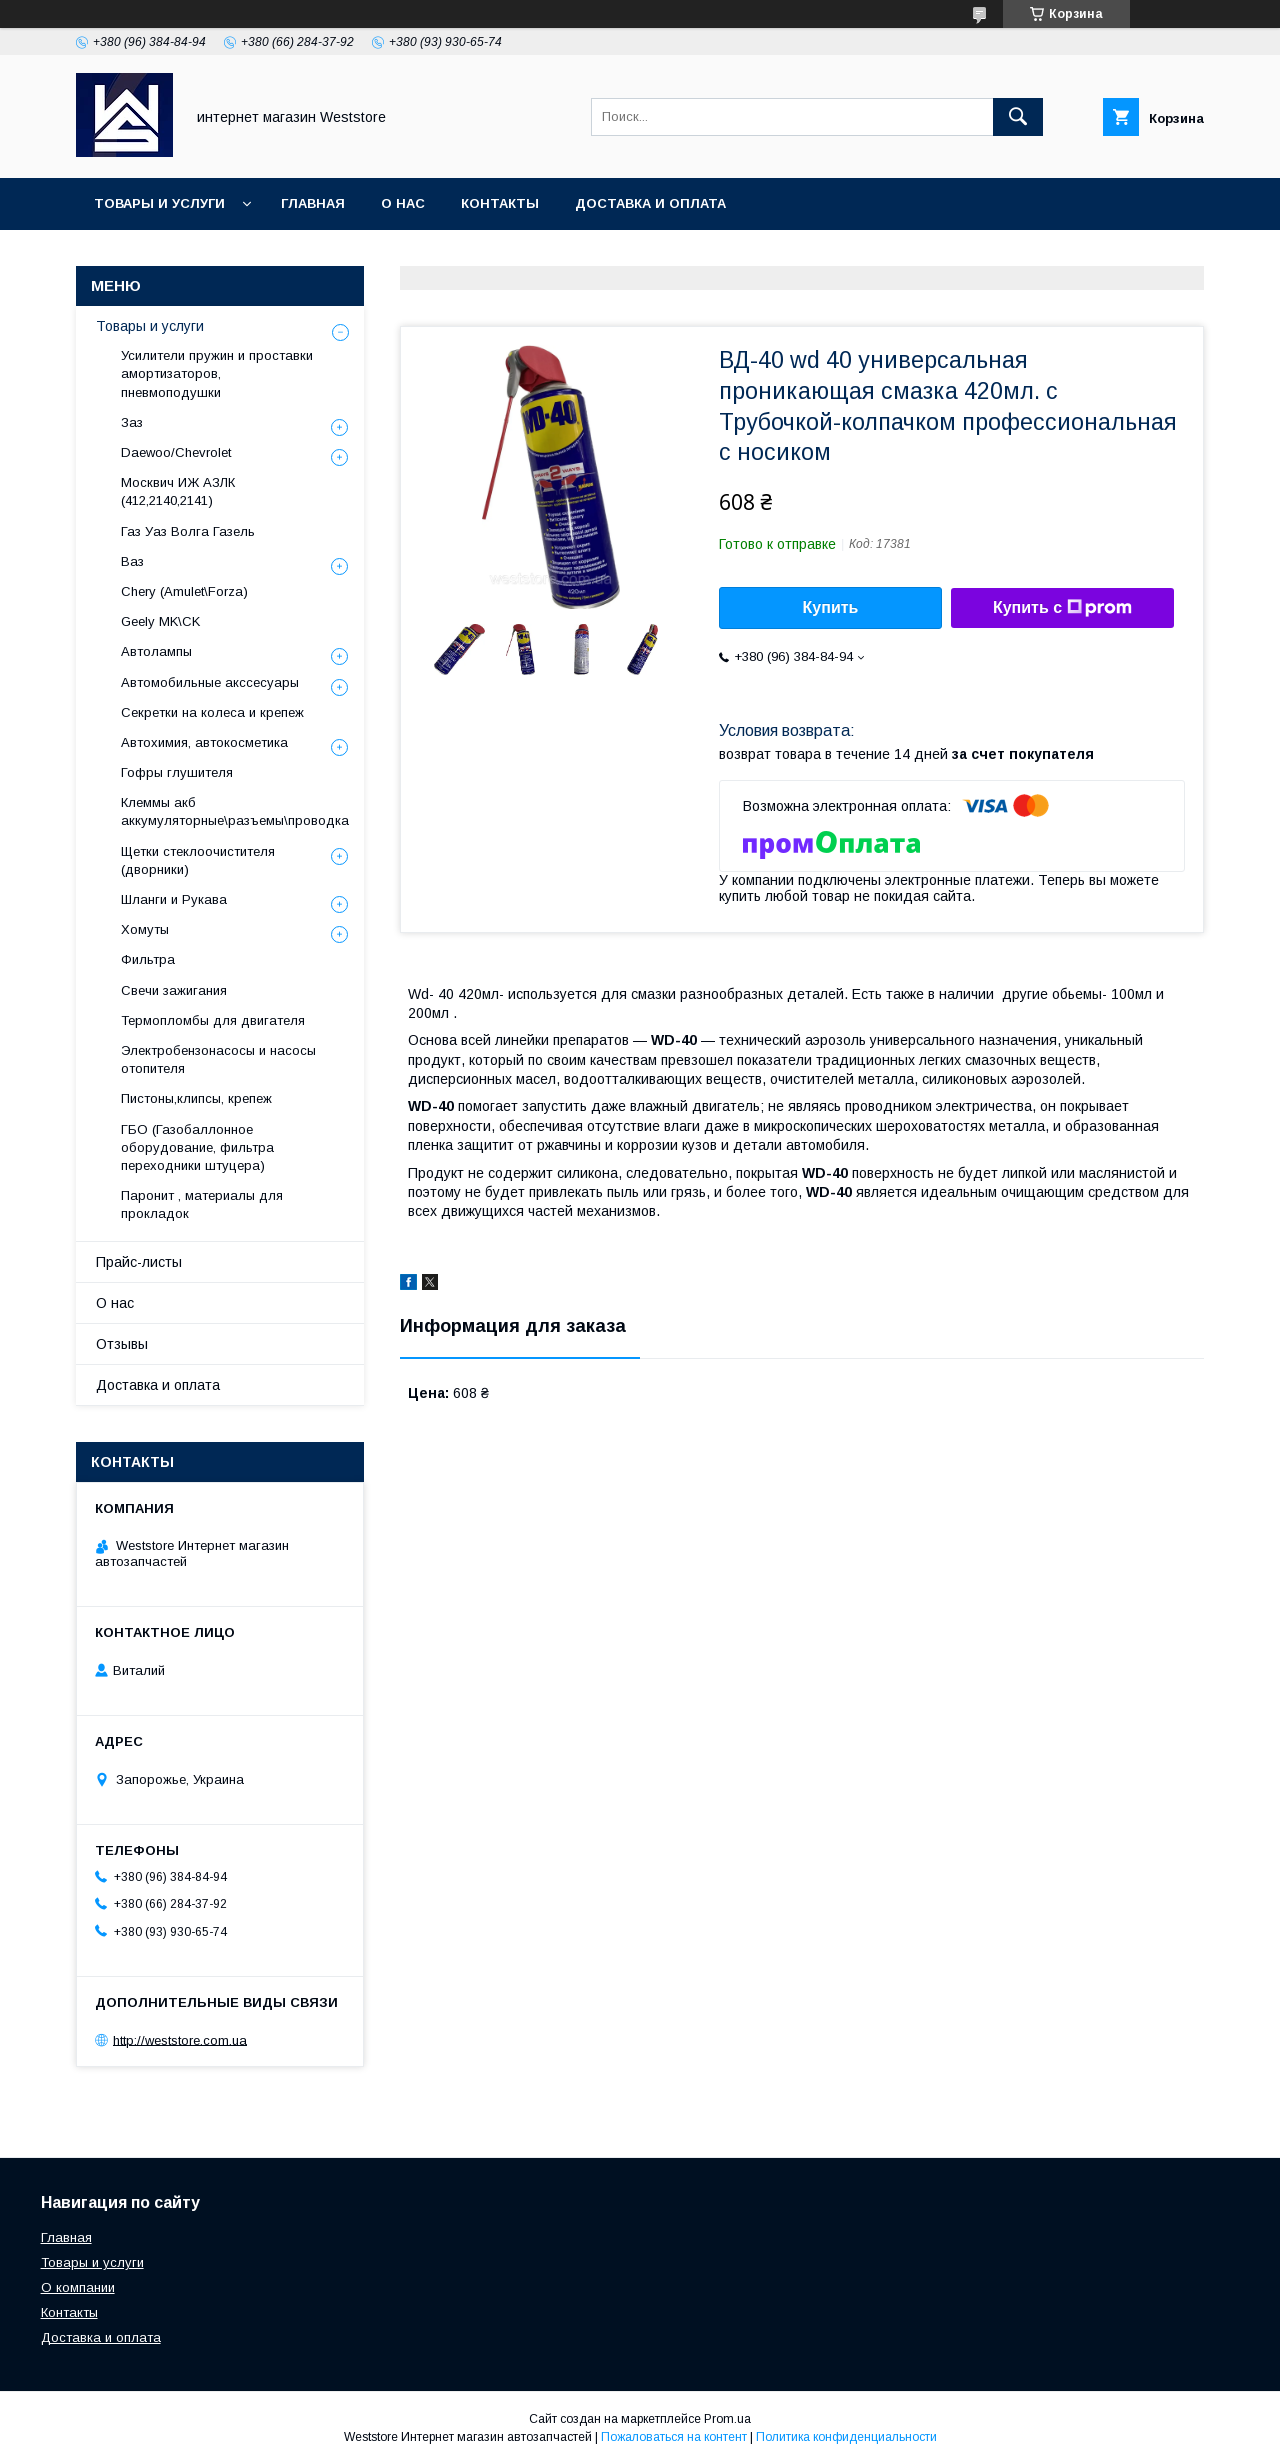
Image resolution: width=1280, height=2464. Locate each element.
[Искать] (1018, 117)
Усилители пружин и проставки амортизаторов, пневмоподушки (217, 373)
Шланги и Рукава (174, 899)
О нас (403, 203)
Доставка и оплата (650, 203)
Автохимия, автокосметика (204, 742)
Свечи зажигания (174, 990)
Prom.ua (727, 2419)
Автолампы (156, 651)
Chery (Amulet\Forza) (184, 591)
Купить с (1062, 608)
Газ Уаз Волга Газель (188, 531)
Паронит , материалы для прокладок (202, 1204)
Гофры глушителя (177, 772)
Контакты (500, 203)
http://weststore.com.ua (180, 2039)
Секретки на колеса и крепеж (212, 712)
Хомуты (145, 929)
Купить (831, 607)
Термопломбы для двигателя (213, 1020)
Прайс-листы (139, 1262)
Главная (313, 203)
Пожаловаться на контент (674, 2437)
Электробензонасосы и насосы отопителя (218, 1059)
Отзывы (122, 1344)
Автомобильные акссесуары (210, 682)
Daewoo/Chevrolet (176, 452)
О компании (78, 2287)
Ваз (132, 561)
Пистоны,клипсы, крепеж (196, 1098)
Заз (132, 422)
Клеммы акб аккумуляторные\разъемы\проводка (235, 811)
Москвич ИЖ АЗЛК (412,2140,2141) (178, 491)
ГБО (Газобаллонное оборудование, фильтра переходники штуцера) (197, 1147)
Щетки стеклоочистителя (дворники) (198, 860)
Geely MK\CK (160, 621)
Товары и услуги (159, 203)
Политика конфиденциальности (846, 2437)
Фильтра (148, 959)
